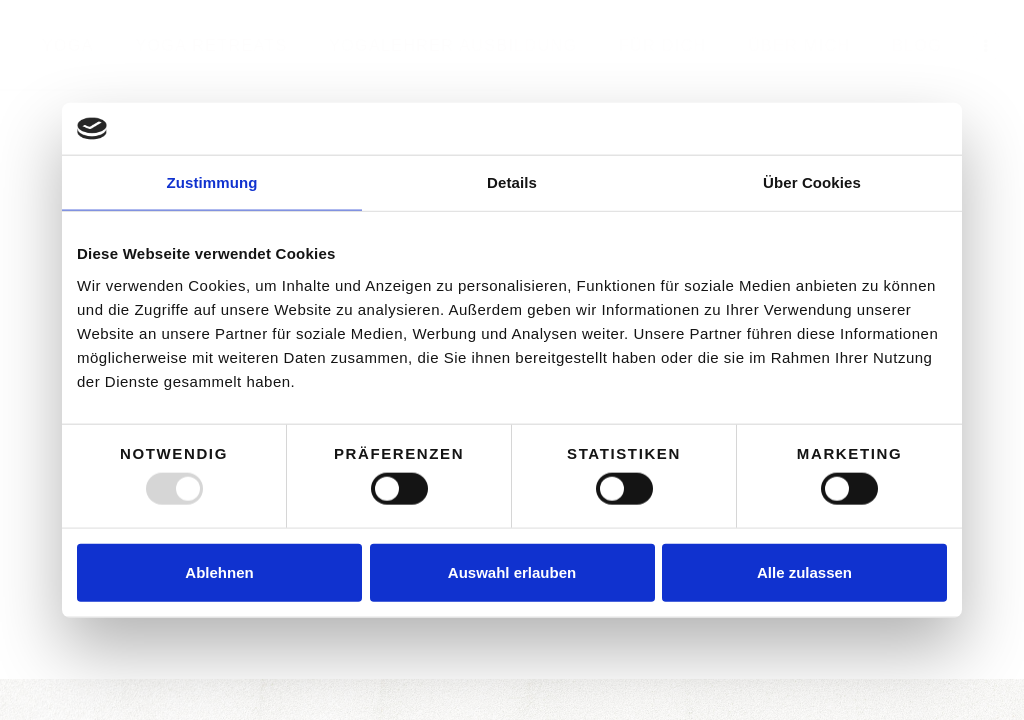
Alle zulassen (804, 571)
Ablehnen (219, 571)
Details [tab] (512, 182)
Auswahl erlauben (512, 571)
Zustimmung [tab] (212, 182)
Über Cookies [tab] (812, 182)
